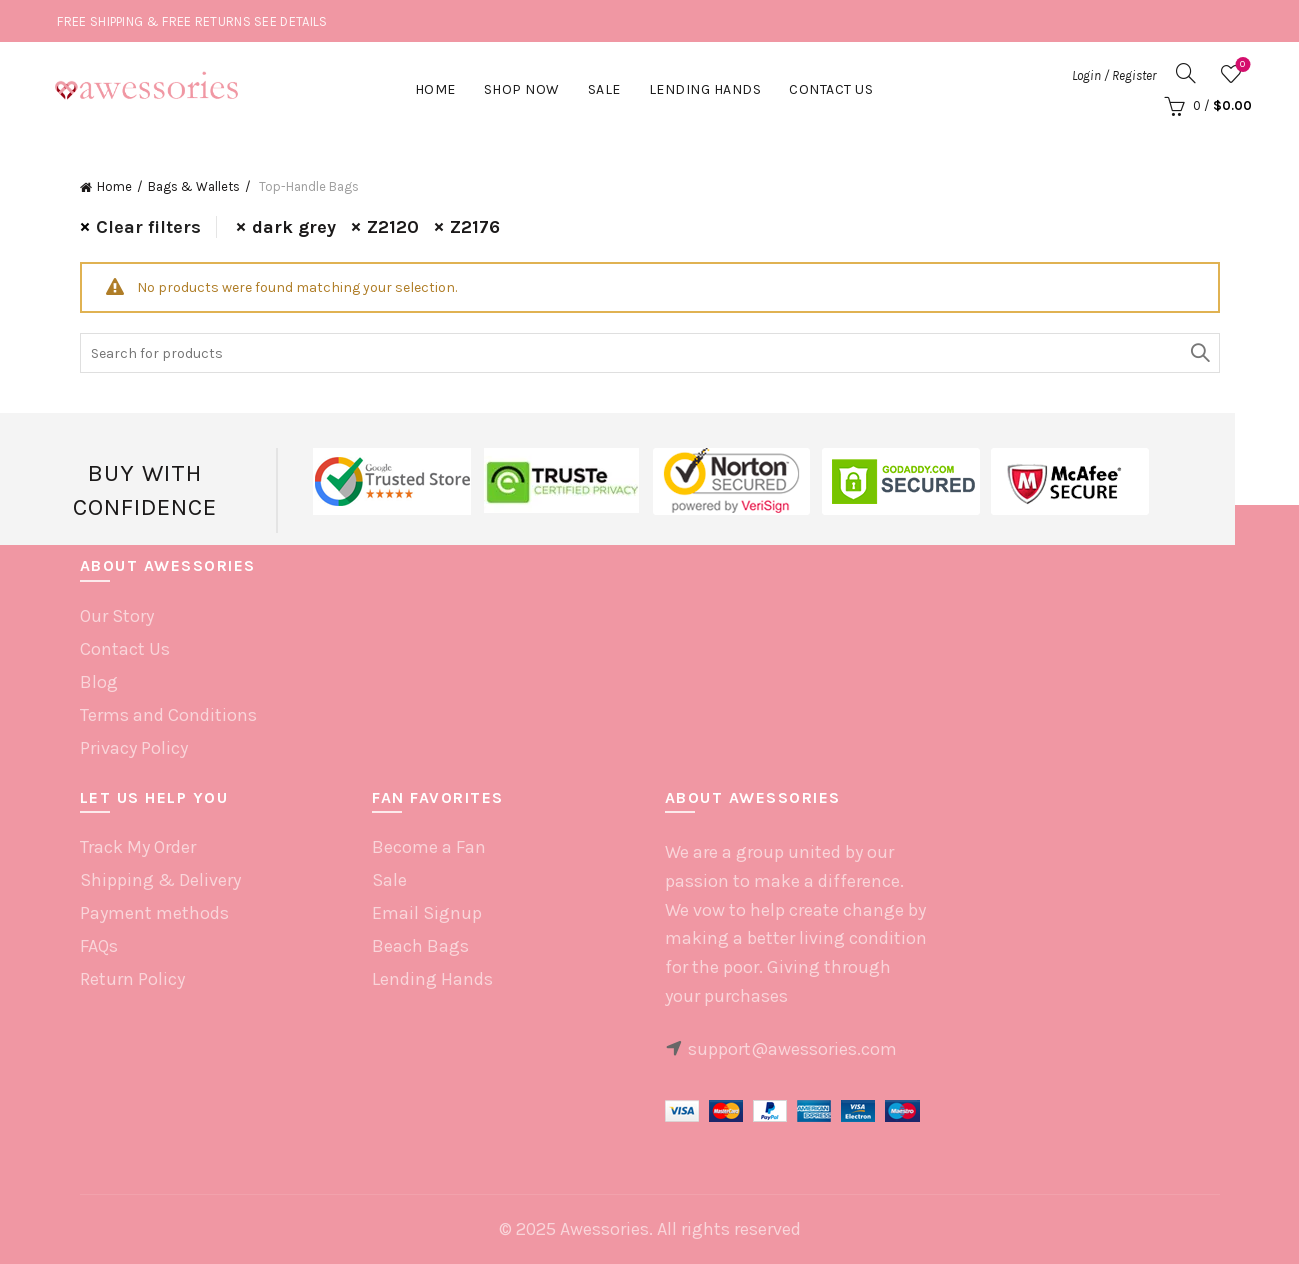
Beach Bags (420, 946)
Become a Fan (429, 847)
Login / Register (1114, 75)
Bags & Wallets (194, 186)
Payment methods (154, 913)
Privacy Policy (134, 748)
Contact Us (831, 89)
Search (1200, 353)
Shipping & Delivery (160, 880)
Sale (604, 89)
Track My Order (138, 847)
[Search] (1186, 73)
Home (435, 89)
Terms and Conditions (168, 715)
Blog (99, 682)
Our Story (117, 616)
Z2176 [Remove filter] (475, 227)
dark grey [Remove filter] (294, 227)
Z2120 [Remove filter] (393, 227)
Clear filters (148, 227)
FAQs (99, 946)
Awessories (604, 1229)
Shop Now (522, 89)
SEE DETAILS (290, 21)
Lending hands (705, 89)
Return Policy (132, 979)
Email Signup (427, 913)
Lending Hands (432, 979)
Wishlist (1240, 65)
